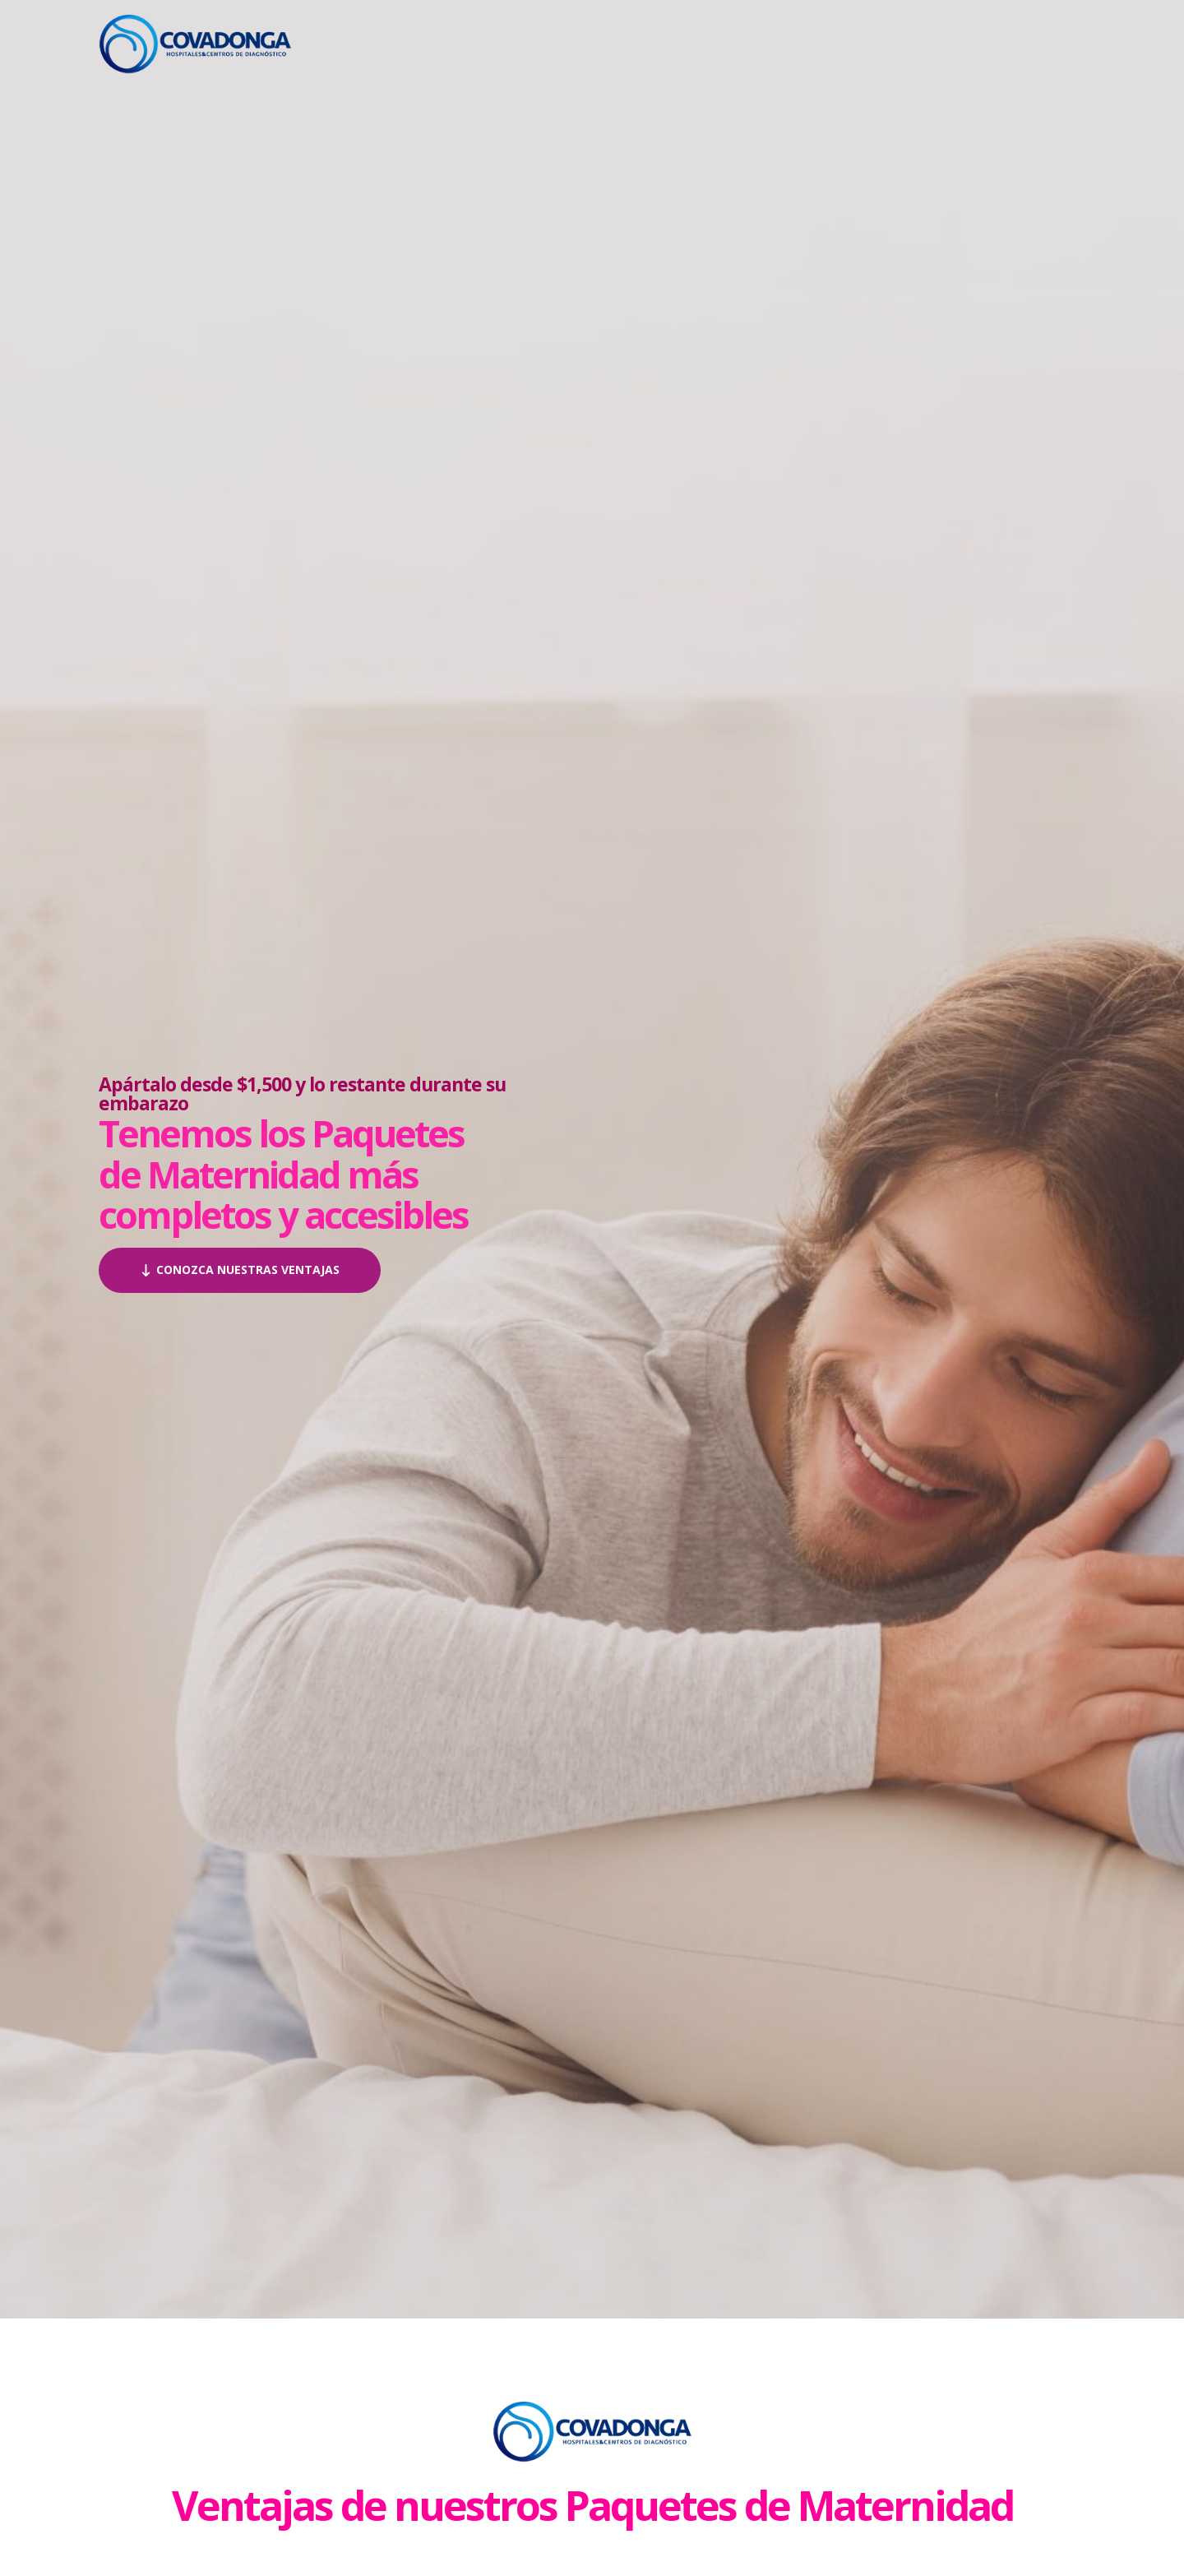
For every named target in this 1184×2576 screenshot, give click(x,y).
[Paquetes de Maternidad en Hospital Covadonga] (195, 42)
